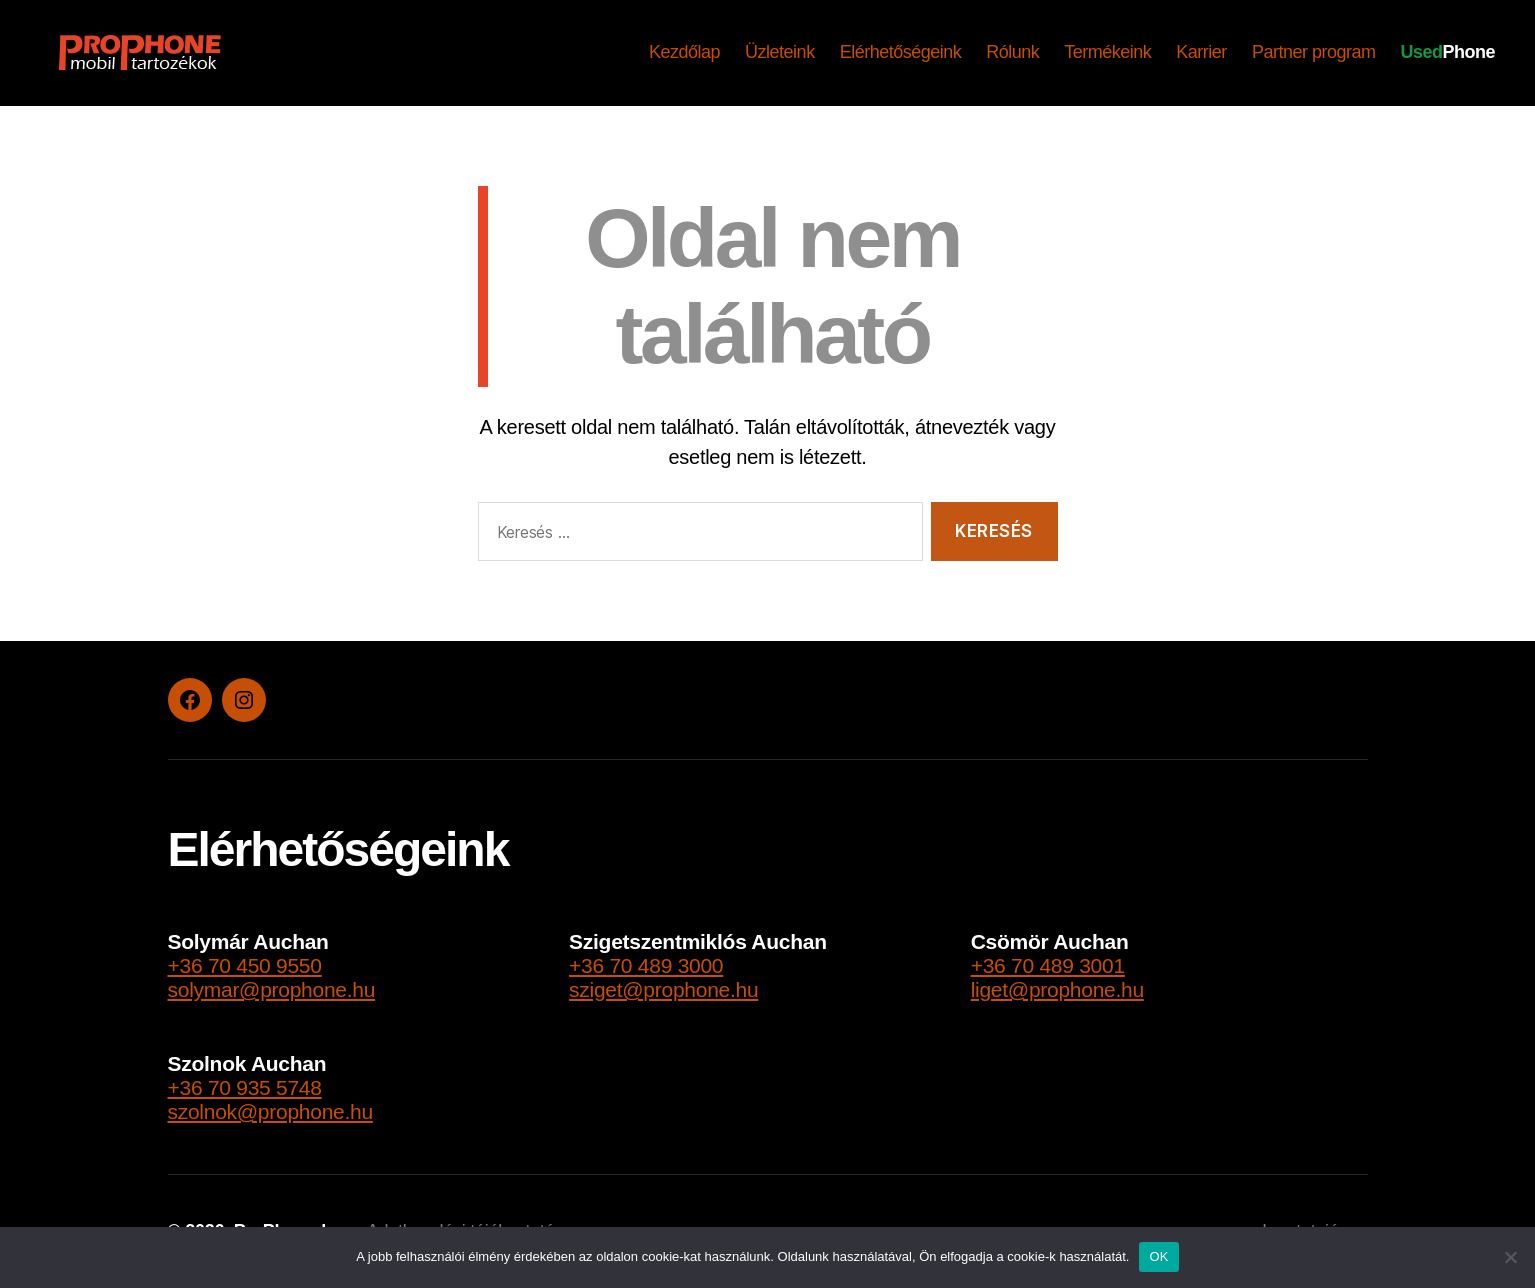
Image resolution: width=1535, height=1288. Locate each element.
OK (1158, 1256)
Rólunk (1012, 52)
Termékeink (1107, 52)
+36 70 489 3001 (1048, 965)
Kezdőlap (684, 52)
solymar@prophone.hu (272, 989)
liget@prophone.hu (1057, 989)
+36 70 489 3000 (646, 965)
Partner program (1314, 52)
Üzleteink (780, 52)
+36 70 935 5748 (245, 1087)
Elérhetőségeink (901, 52)
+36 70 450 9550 (245, 965)
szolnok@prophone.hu (270, 1111)
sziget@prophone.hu (663, 989)
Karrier (1201, 52)
